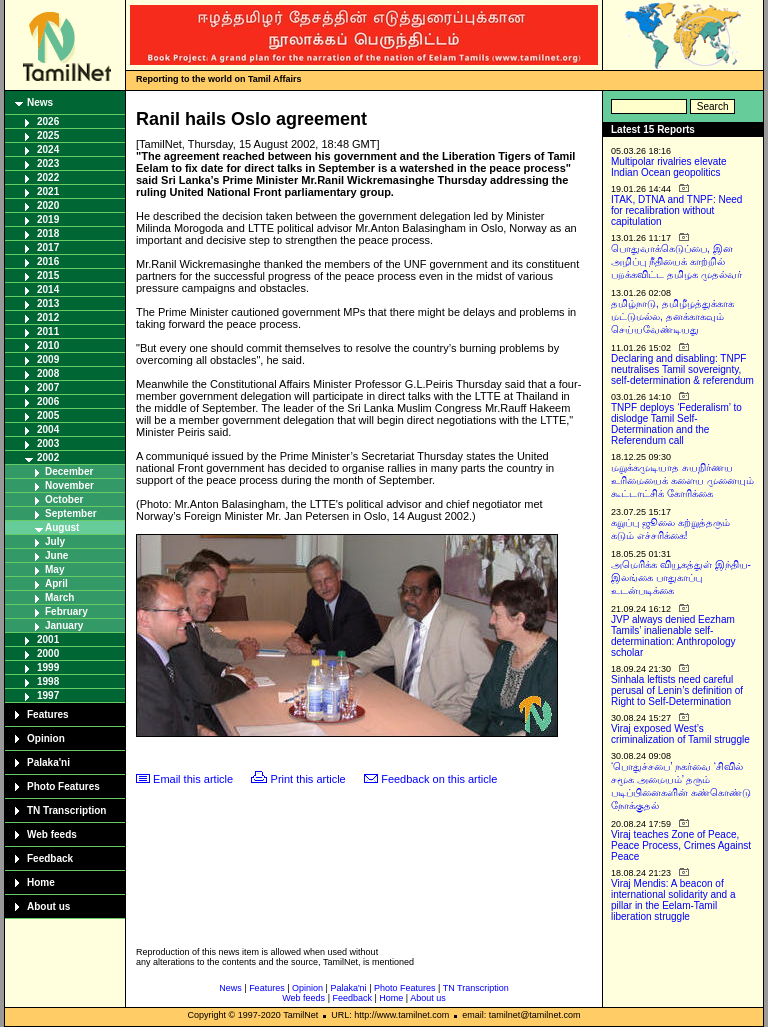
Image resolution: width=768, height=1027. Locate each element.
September (71, 513)
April (56, 583)
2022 (48, 177)
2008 (48, 373)
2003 (48, 443)
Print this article (308, 779)
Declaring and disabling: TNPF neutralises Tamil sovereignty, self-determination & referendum (682, 369)
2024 (48, 149)
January (64, 625)
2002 (48, 457)
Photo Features (63, 786)
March (59, 597)
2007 (48, 387)
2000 (48, 653)
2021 (48, 191)
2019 (48, 219)
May (54, 569)
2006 (48, 401)
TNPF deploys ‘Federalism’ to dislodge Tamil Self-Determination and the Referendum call (676, 424)
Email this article (193, 779)
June (56, 555)
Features (48, 714)
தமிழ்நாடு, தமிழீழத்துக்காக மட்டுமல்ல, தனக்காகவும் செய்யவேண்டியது (672, 316)
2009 (48, 359)
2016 (48, 261)
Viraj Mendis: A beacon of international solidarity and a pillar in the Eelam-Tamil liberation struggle (673, 900)
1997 (48, 695)
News (40, 102)
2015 (48, 275)
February (66, 611)
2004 (48, 429)
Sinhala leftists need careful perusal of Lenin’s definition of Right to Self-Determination (677, 690)
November (69, 485)
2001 (48, 639)
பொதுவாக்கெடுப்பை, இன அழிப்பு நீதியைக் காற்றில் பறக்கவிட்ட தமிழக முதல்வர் (676, 261)
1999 (48, 667)
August (62, 527)
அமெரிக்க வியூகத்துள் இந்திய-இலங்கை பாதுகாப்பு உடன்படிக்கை (681, 577)
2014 (48, 289)
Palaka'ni (48, 762)
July (55, 541)
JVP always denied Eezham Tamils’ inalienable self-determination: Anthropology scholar (673, 636)
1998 (48, 681)
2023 (48, 163)
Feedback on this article (439, 779)
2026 (48, 121)
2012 (48, 317)
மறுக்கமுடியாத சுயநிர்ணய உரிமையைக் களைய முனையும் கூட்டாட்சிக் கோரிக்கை (682, 480)
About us (48, 906)
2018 (48, 233)
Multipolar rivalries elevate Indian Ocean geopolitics (669, 167)
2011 (48, 331)
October (64, 499)
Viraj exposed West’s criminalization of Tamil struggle (680, 734)
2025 (48, 135)
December (69, 471)
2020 (48, 205)
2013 (48, 303)
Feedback (50, 858)
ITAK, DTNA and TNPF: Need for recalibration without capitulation (676, 210)
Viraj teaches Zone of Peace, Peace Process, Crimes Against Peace (681, 845)
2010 (48, 345)
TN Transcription (66, 810)
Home (41, 882)
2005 (48, 415)
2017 (48, 247)
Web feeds (52, 834)
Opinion (46, 738)
